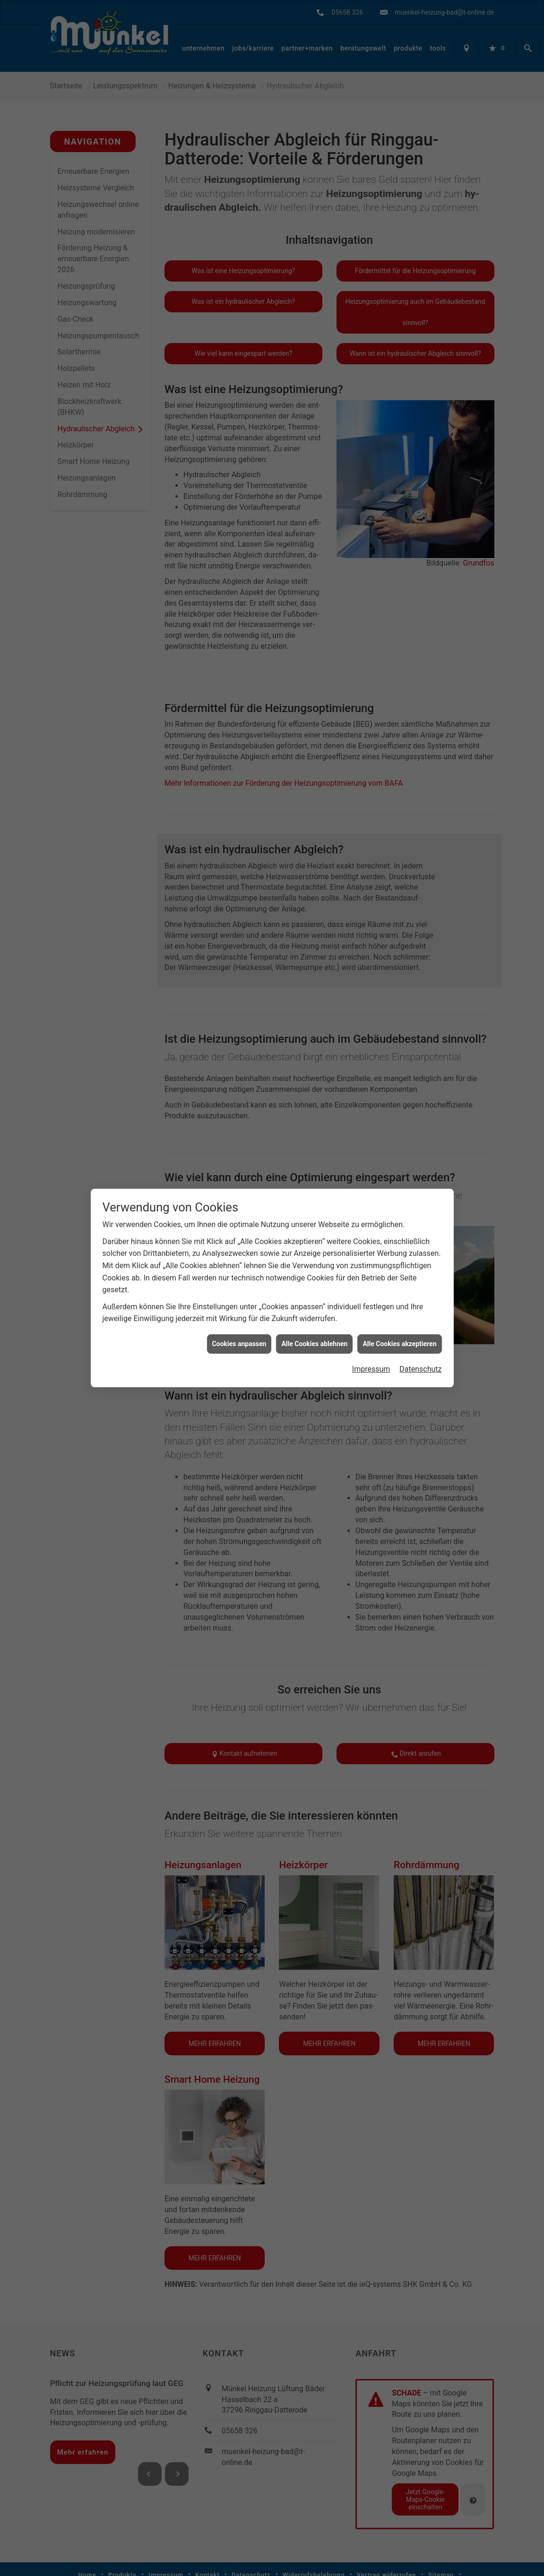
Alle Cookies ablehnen (314, 1344)
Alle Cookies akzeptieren (399, 1344)
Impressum (371, 1369)
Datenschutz (420, 1369)
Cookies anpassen (239, 1344)
